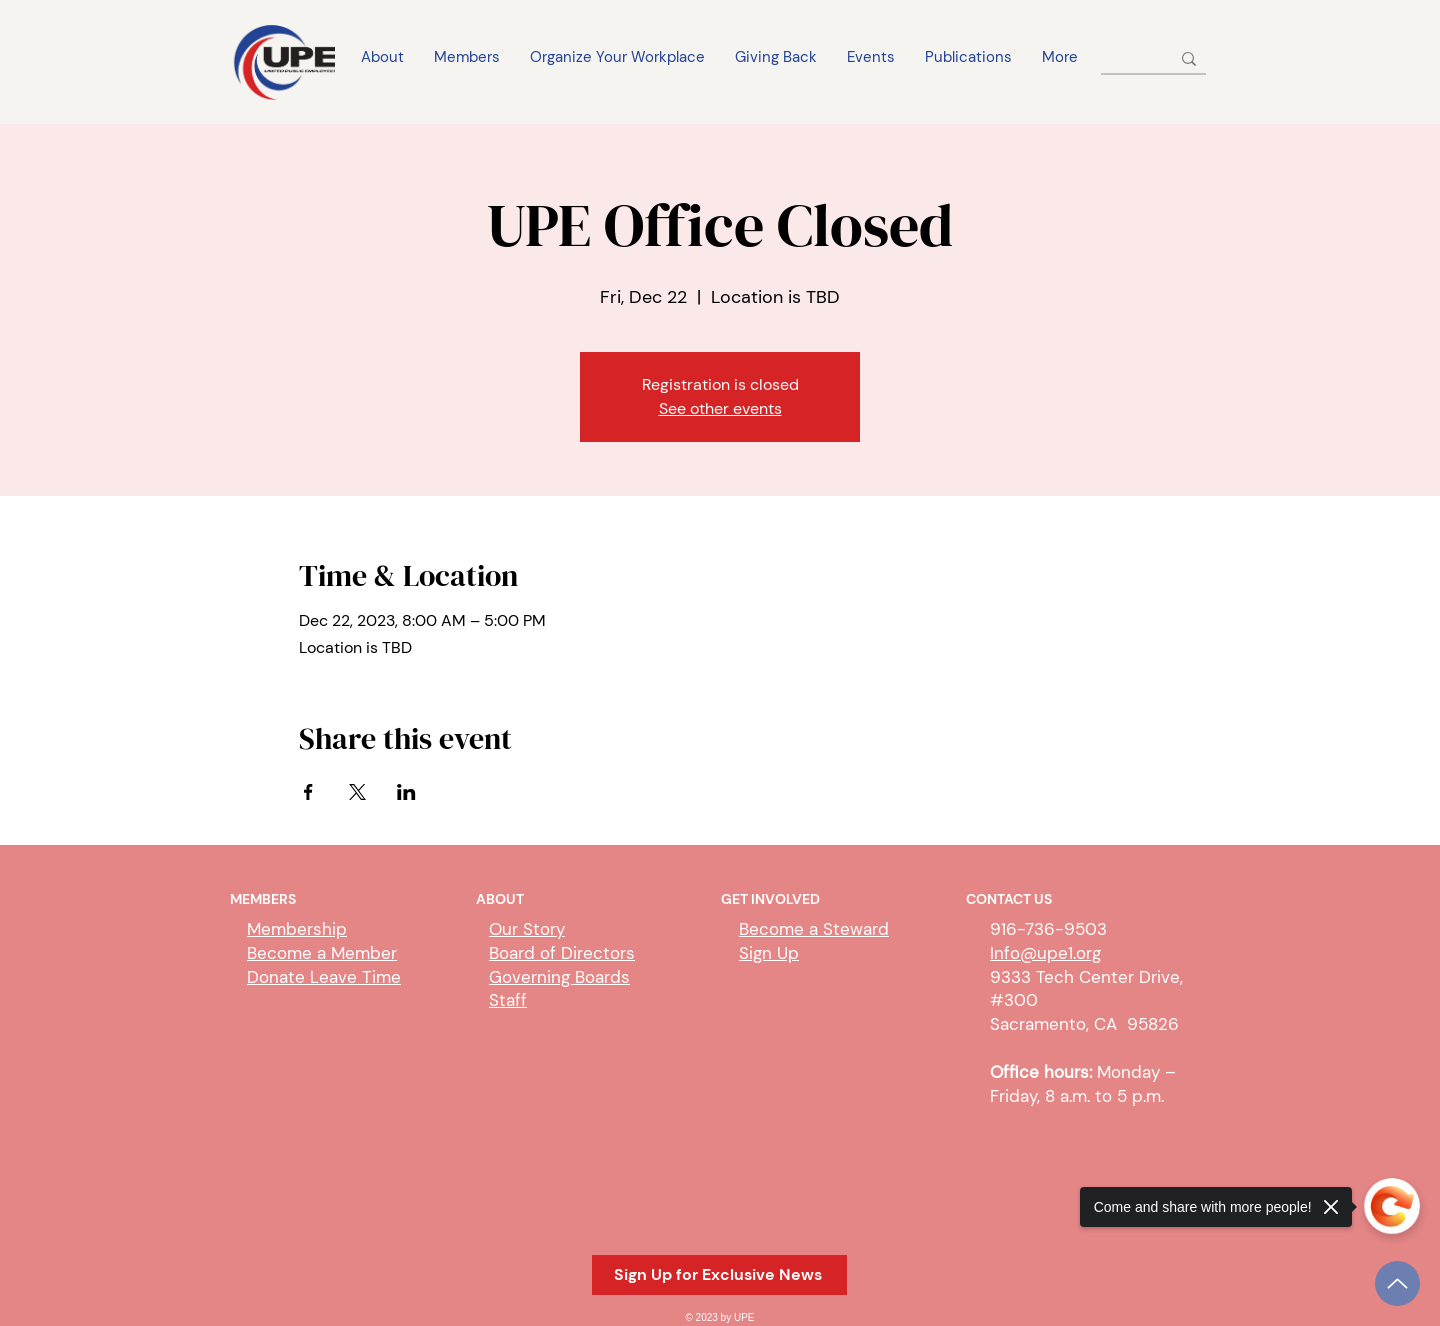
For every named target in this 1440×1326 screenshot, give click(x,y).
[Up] (1397, 1283)
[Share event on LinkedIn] (406, 792)
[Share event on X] (357, 792)
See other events (720, 408)
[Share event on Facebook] (308, 792)
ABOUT (500, 899)
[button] (719, 1275)
